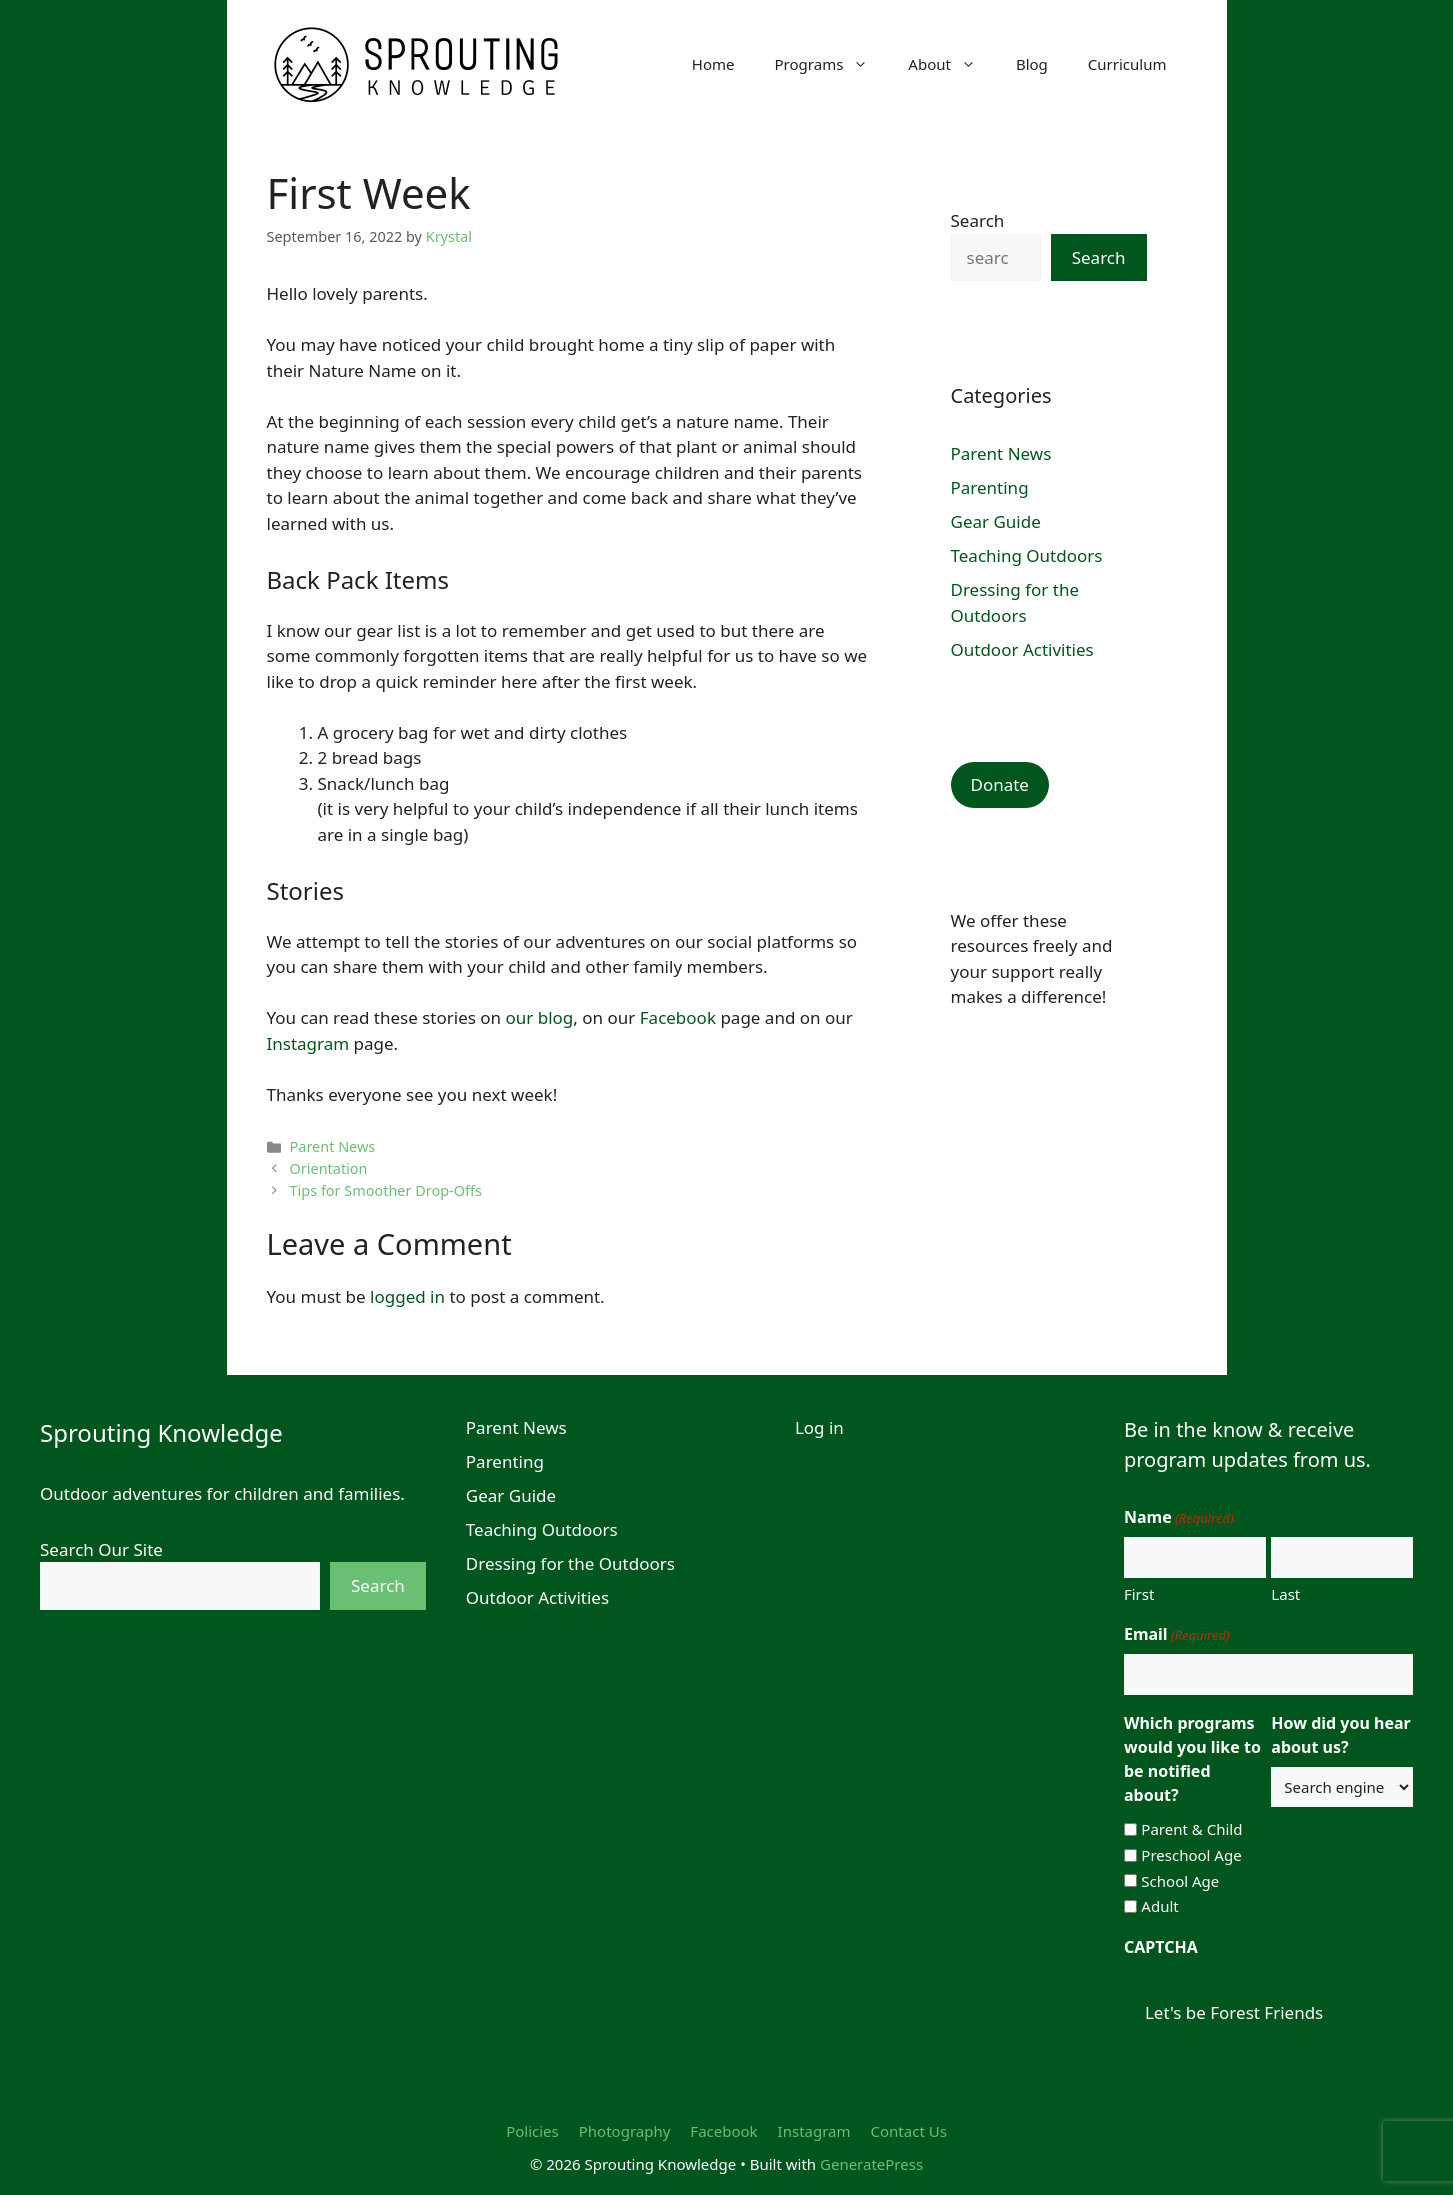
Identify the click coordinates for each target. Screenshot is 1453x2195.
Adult (1159, 1906)
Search (978, 220)
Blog (1032, 64)
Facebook (678, 1017)
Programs (832, 64)
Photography (625, 2131)
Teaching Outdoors (1027, 555)
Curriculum (1127, 64)
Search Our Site (101, 1549)
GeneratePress (871, 2164)
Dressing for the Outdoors (570, 1563)
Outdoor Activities (1022, 649)
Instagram (308, 1043)
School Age (1180, 1881)
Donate (1000, 784)
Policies (532, 2131)
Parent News (333, 1146)
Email (1177, 1634)
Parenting (990, 487)
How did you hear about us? (1340, 1735)
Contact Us (909, 2131)
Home (713, 64)
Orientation (329, 1168)
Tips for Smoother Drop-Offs (386, 1190)
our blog (540, 1017)
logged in (407, 1296)
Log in (819, 1427)
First (1139, 1594)
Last (1285, 1594)
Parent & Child (1191, 1829)
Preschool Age (1191, 1855)
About (952, 64)
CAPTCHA (1161, 1947)
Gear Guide (996, 521)
